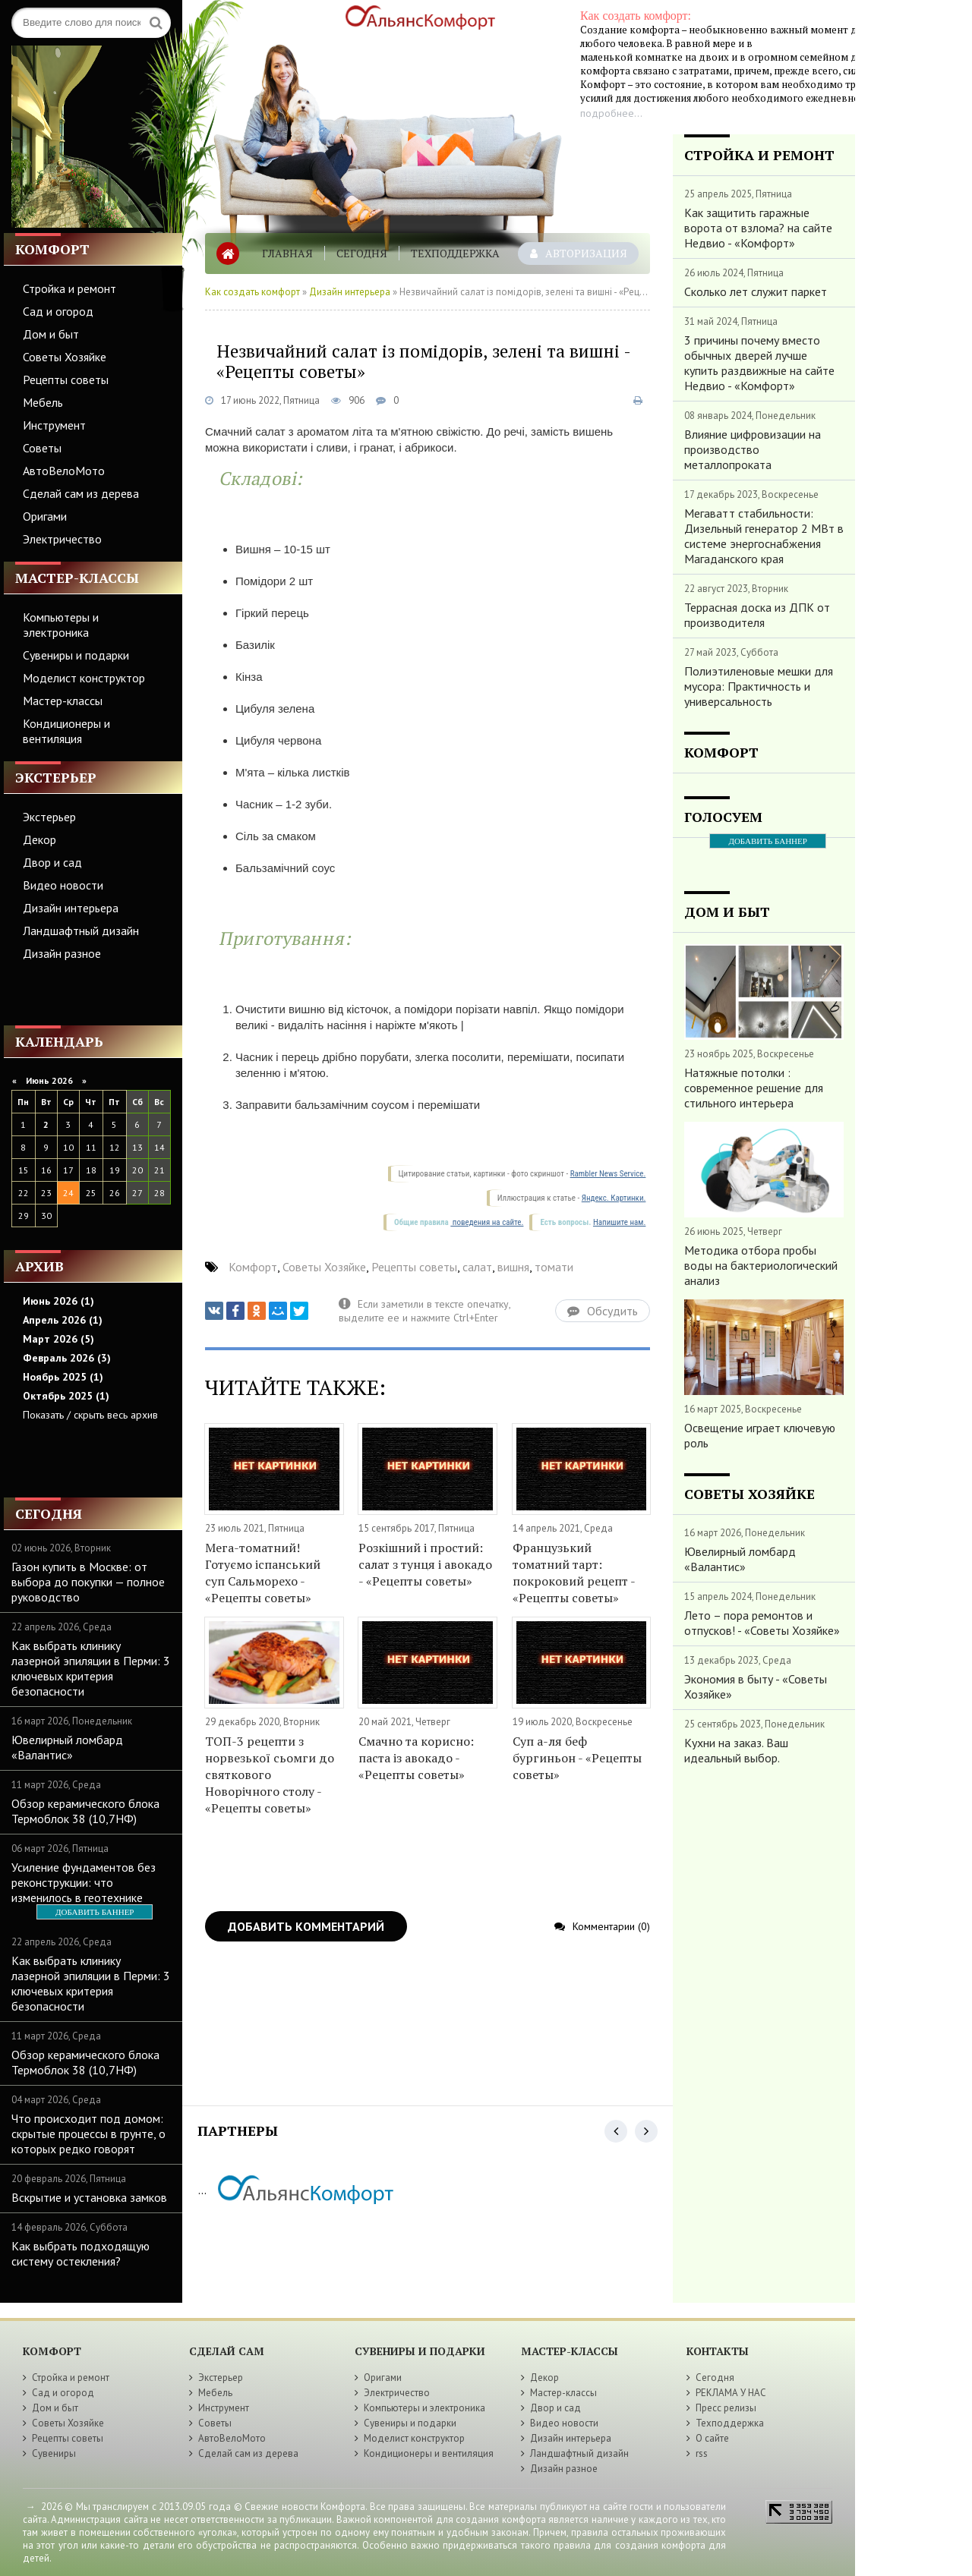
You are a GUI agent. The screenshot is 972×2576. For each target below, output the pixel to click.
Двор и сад (52, 862)
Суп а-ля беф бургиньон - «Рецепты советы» (577, 1758)
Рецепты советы (66, 379)
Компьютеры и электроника (61, 624)
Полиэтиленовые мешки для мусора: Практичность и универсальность (758, 686)
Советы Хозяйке (64, 356)
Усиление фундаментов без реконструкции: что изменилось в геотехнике (83, 1882)
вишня (513, 1266)
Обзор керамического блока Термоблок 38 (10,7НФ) (85, 1811)
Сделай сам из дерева (81, 493)
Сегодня (361, 253)
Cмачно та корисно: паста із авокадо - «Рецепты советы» (416, 1758)
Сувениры (54, 2453)
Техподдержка (455, 253)
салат (477, 1266)
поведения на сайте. (486, 1222)
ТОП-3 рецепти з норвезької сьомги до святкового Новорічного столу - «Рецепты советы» (269, 1774)
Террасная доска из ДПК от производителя (757, 615)
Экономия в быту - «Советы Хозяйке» (755, 1686)
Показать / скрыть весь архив (90, 1415)
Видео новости (63, 885)
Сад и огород (58, 311)
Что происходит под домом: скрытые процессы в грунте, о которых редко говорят (88, 2133)
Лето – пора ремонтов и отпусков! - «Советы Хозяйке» (762, 1623)
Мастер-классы (63, 700)
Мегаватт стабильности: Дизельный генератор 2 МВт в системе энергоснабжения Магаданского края (764, 535)
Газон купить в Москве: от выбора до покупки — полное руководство (88, 1581)
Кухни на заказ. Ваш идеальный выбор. (736, 1750)
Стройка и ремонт (69, 288)
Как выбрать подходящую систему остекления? (80, 2253)
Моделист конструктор (84, 677)
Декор (39, 839)
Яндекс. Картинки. (614, 1198)
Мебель (43, 402)
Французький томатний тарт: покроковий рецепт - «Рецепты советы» (574, 1572)
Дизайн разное (62, 953)
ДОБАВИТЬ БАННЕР (94, 1911)
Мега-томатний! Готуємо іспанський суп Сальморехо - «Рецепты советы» (262, 1572)
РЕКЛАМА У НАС (731, 2392)
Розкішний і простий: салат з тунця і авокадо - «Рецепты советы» (425, 1564)
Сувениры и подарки (76, 655)
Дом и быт (51, 334)
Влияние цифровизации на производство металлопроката (752, 449)
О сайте (712, 2438)
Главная (287, 253)
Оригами (45, 516)
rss (702, 2453)
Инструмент (54, 425)
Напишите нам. (619, 1222)
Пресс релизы (726, 2407)
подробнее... (611, 113)
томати (554, 1266)
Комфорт (253, 1266)
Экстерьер (49, 816)
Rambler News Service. (608, 1174)
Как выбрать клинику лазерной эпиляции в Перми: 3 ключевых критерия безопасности (90, 1668)
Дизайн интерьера (70, 907)
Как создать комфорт (252, 291)
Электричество (62, 538)
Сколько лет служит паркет (755, 291)
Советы (42, 447)
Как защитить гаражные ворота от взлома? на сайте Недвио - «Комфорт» (758, 227)
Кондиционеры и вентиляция (66, 731)
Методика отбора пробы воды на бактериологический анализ (761, 1265)
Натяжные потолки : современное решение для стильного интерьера (753, 1087)
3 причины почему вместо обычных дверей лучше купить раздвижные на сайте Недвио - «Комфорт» (759, 362)
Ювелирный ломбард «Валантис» (67, 1747)
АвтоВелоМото (64, 470)
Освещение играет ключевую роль (759, 1435)
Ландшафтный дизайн (81, 930)
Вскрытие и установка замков (89, 2197)
